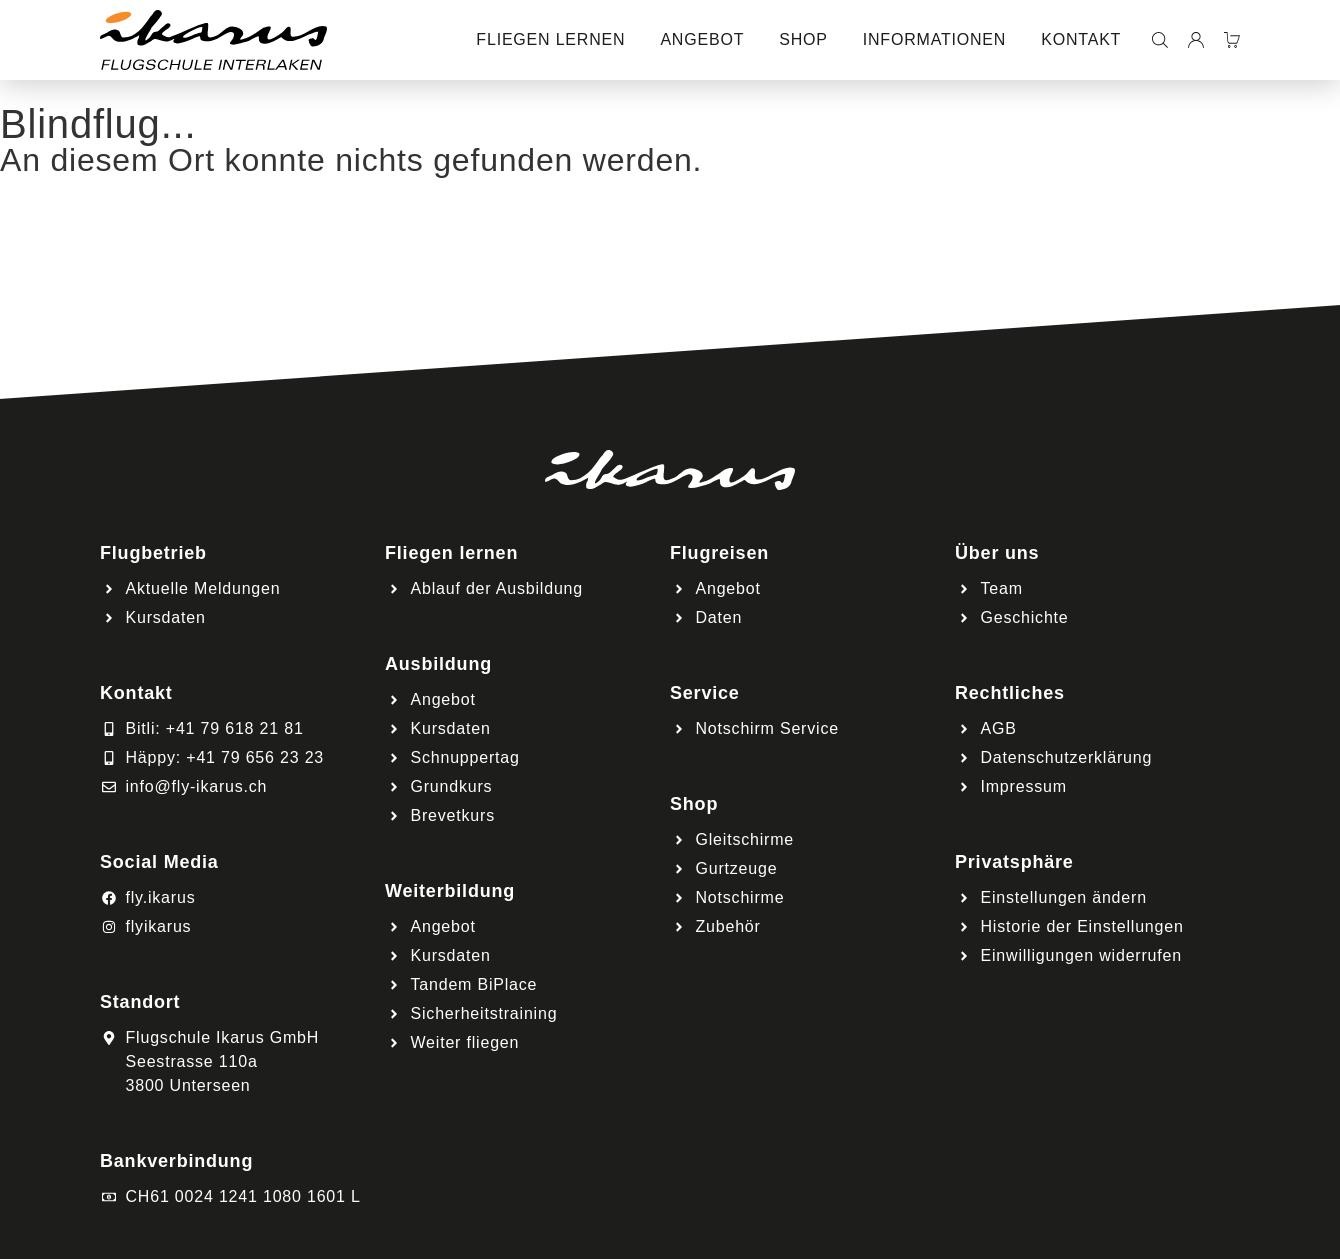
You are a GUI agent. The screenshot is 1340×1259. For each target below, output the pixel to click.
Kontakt (1081, 39)
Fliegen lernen (550, 39)
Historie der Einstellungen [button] (1082, 926)
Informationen (934, 39)
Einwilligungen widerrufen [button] (1081, 955)
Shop (803, 39)
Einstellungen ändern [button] (1064, 897)
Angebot (702, 39)
